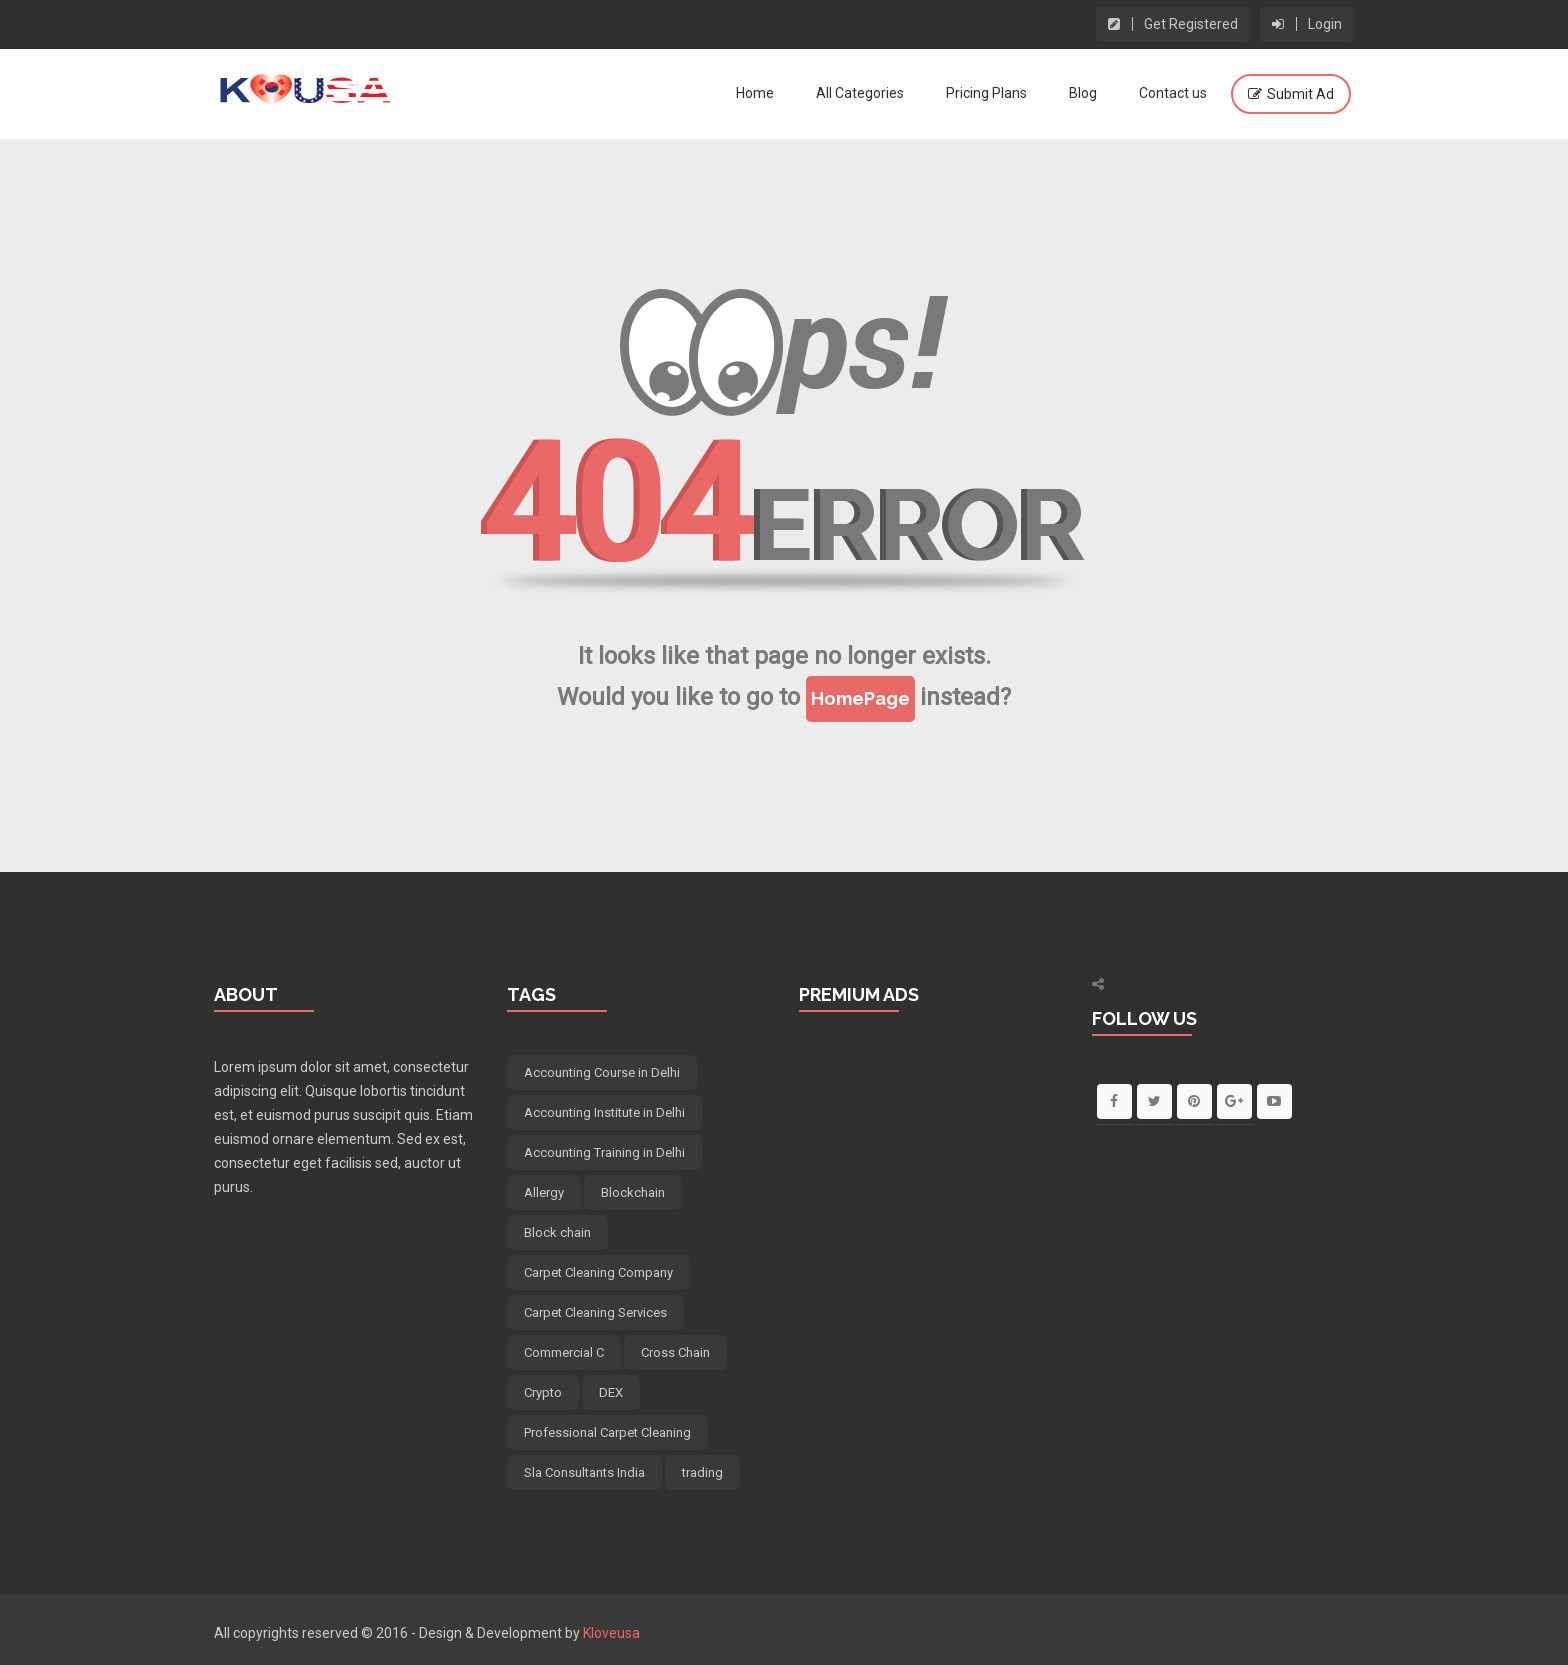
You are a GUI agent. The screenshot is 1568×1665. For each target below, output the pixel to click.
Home (755, 93)
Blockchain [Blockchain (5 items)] (633, 1192)
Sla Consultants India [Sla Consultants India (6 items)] (584, 1472)
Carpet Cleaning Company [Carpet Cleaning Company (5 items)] (598, 1272)
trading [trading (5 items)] (702, 1472)
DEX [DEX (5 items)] (611, 1392)
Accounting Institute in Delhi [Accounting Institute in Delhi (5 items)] (604, 1112)
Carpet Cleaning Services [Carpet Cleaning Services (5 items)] (595, 1312)
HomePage (860, 698)
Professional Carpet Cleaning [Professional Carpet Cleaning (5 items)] (607, 1432)
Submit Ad (1300, 94)
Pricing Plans (986, 93)
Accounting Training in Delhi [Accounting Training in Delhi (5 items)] (604, 1152)
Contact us (1173, 93)
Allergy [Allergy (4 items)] (544, 1192)
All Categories (860, 93)
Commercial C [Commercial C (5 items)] (564, 1352)
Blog (1083, 93)
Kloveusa (611, 1633)
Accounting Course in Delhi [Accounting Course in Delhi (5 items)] (602, 1072)
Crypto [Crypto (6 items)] (543, 1392)
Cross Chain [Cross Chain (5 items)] (675, 1352)
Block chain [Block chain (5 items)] (557, 1232)
